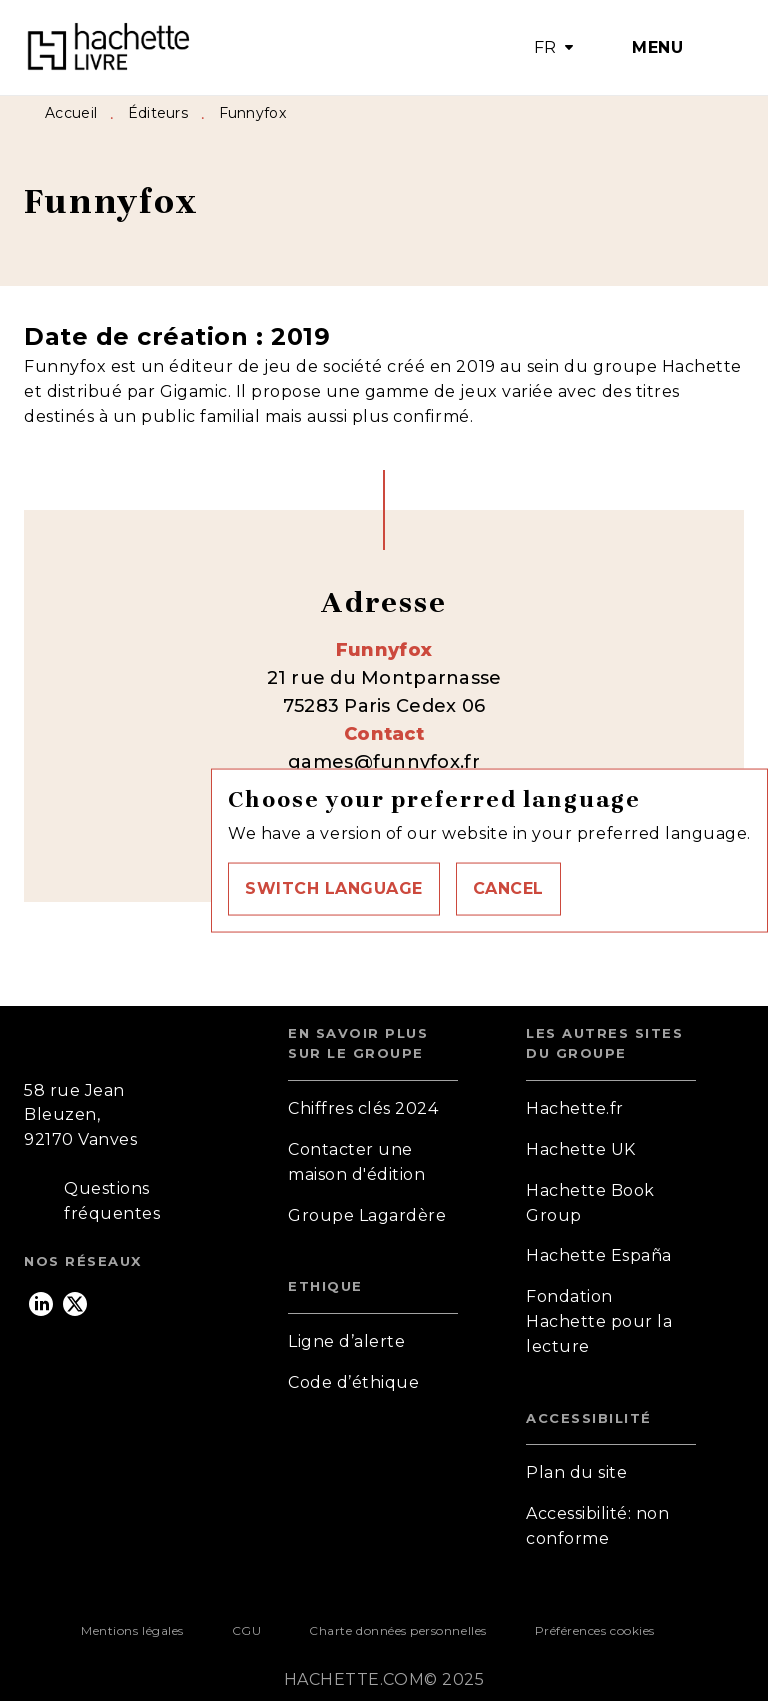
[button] (334, 889)
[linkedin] (41, 1304)
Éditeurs (158, 113)
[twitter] (75, 1304)
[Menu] (663, 48)
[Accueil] (108, 47)
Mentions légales (132, 1630)
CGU (247, 1630)
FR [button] (545, 47)
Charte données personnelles (397, 1630)
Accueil (71, 113)
